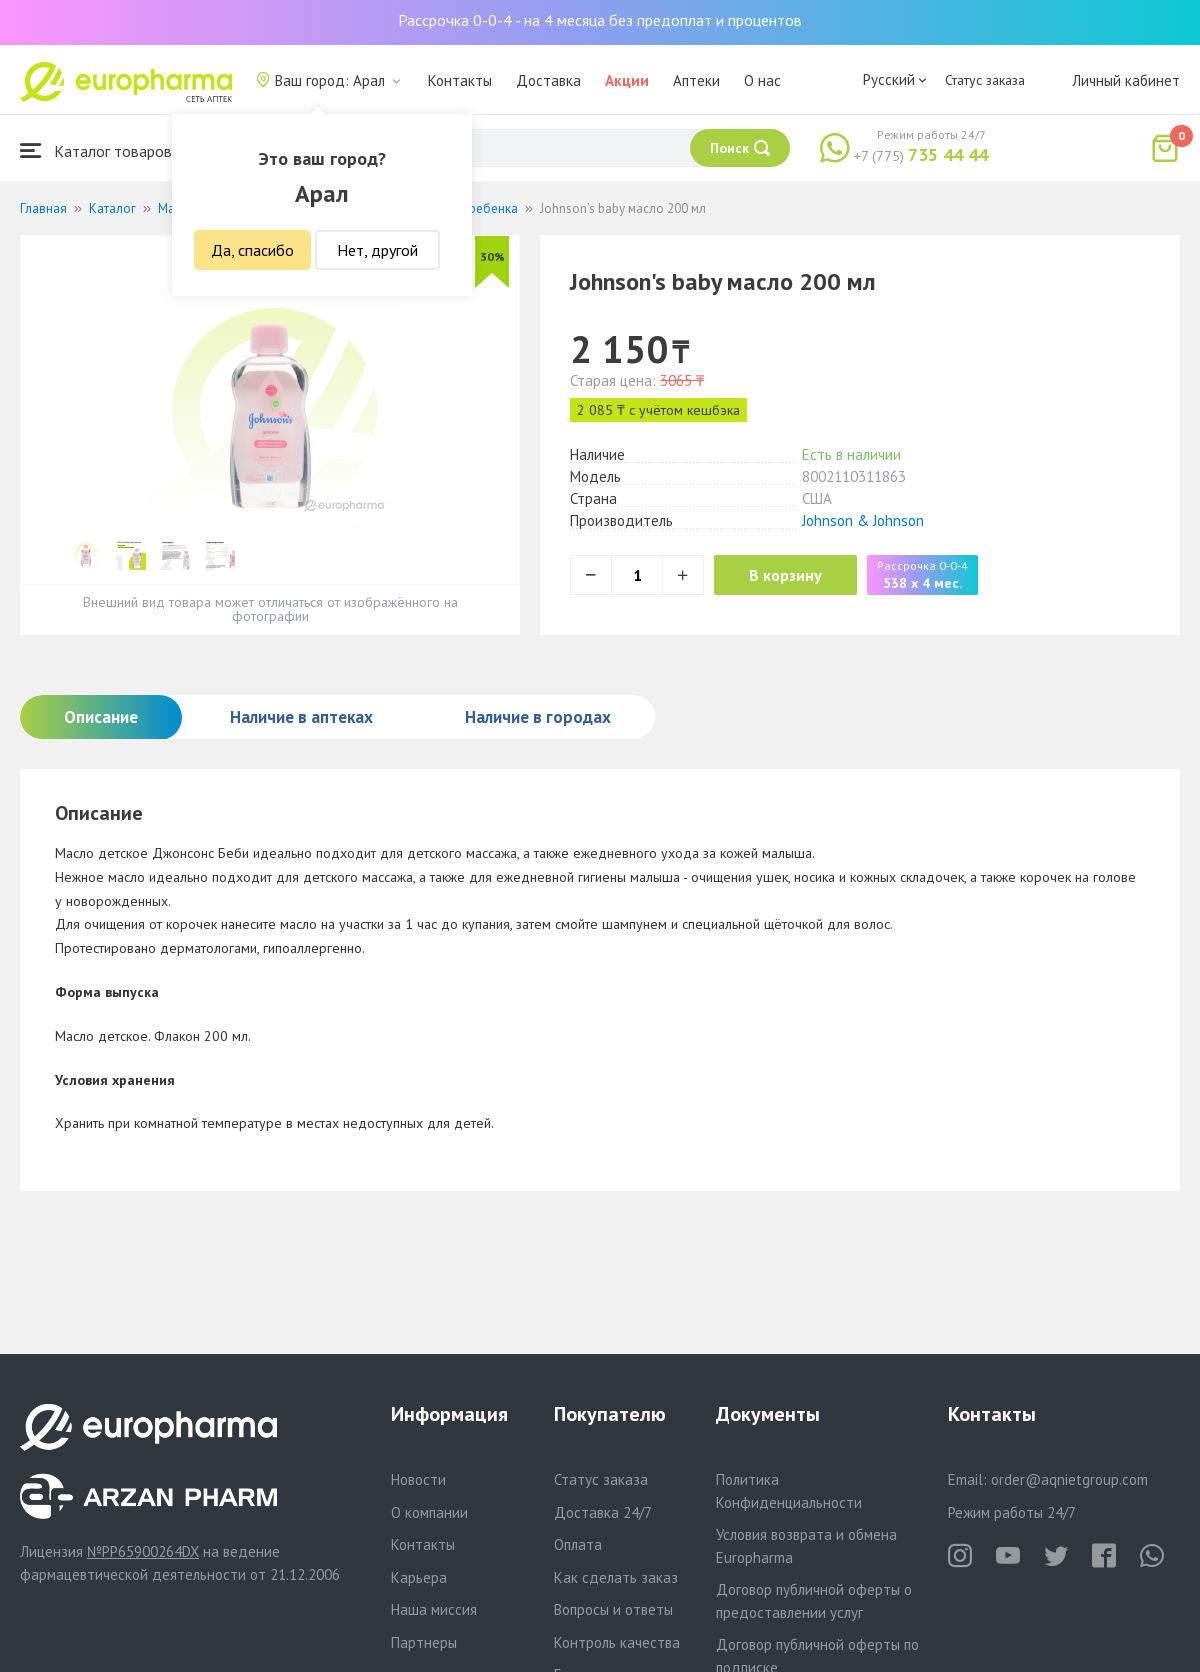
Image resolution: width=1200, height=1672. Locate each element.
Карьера (419, 1577)
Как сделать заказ (616, 1577)
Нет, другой (377, 250)
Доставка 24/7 (603, 1512)
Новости (418, 1479)
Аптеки (696, 80)
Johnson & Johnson (863, 520)
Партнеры (424, 1642)
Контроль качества (617, 1642)
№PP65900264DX (143, 1551)
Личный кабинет (1126, 80)
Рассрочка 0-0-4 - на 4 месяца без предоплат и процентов (600, 20)
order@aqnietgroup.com (1069, 1479)
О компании (429, 1512)
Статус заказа (985, 80)
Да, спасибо (252, 250)
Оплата (578, 1544)
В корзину (790, 575)
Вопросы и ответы (613, 1609)
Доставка (548, 80)
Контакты (460, 80)
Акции (627, 80)
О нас (762, 80)
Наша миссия (434, 1609)
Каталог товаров (96, 150)
